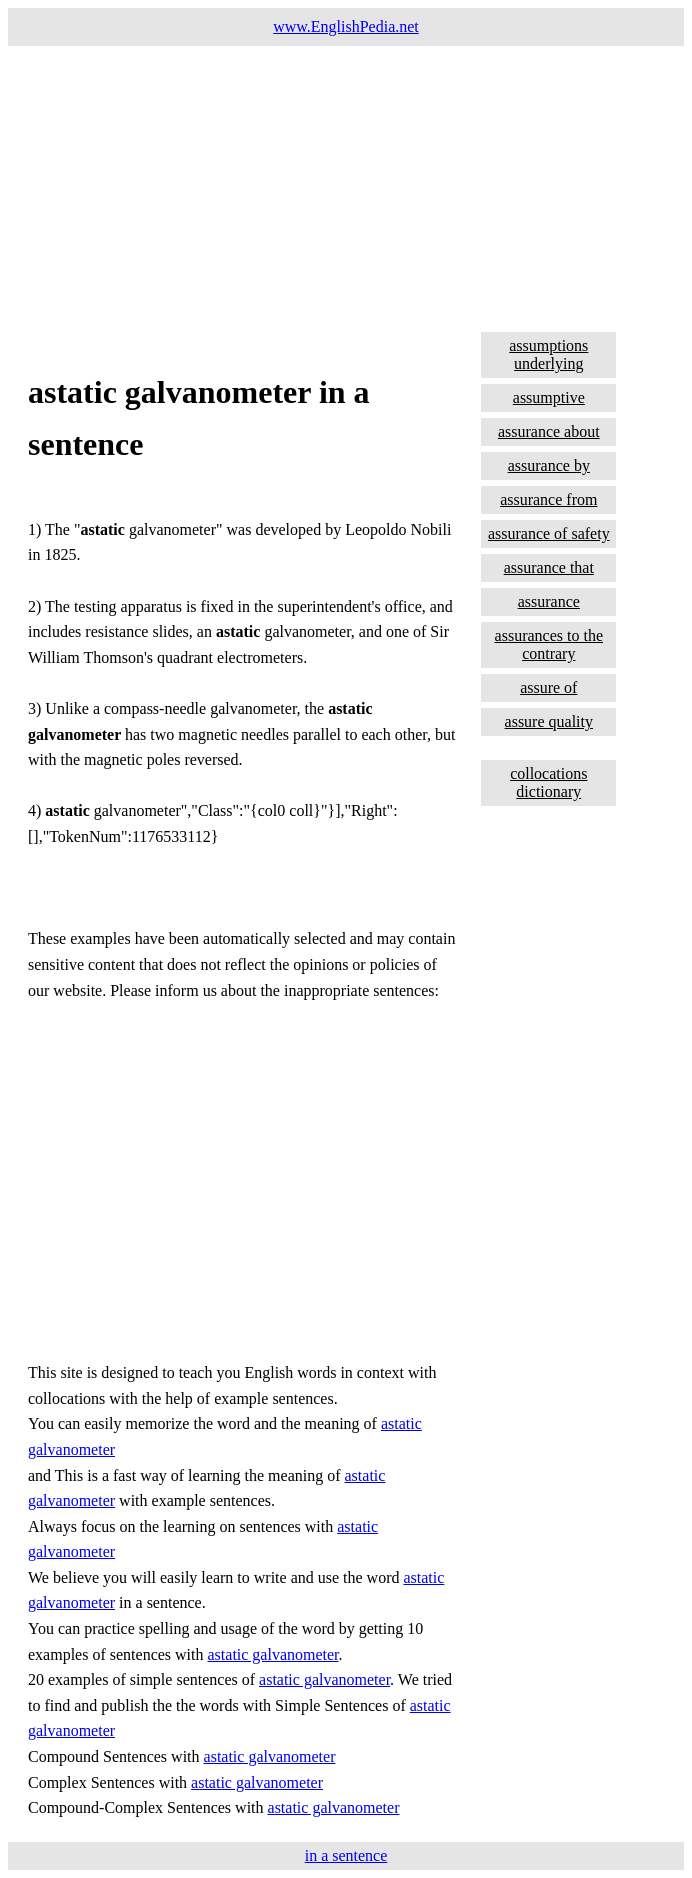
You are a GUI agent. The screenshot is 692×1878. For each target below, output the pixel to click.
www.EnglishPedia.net (346, 26)
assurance (549, 601)
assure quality (549, 721)
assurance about (549, 431)
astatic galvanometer (273, 1654)
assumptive (549, 397)
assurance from (548, 499)
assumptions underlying (548, 354)
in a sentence (346, 1855)
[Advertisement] (346, 186)
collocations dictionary (548, 782)
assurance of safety (549, 533)
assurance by (549, 465)
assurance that (549, 567)
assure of (548, 687)
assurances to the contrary (549, 644)
